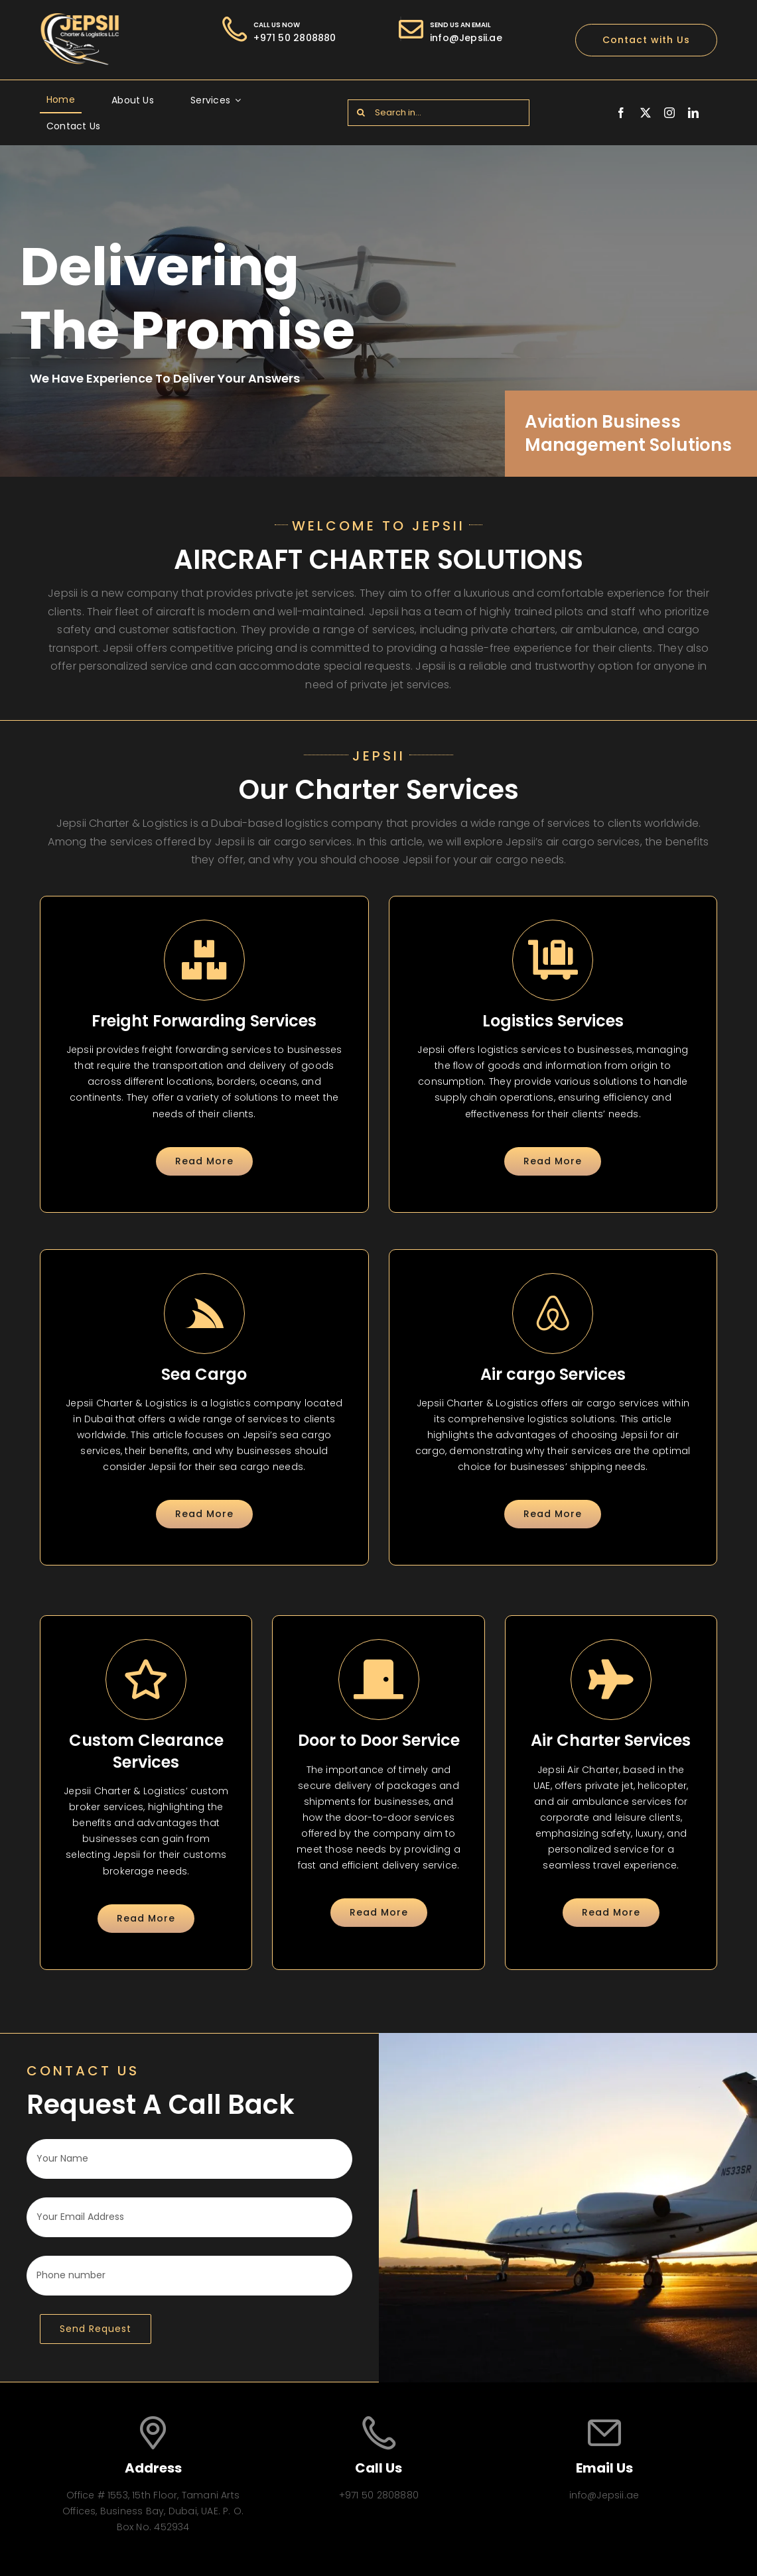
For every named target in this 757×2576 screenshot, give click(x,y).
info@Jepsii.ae (466, 37)
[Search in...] (438, 112)
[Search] (361, 112)
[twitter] (645, 112)
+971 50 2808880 (294, 37)
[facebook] (621, 112)
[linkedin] (693, 112)
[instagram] (669, 112)
